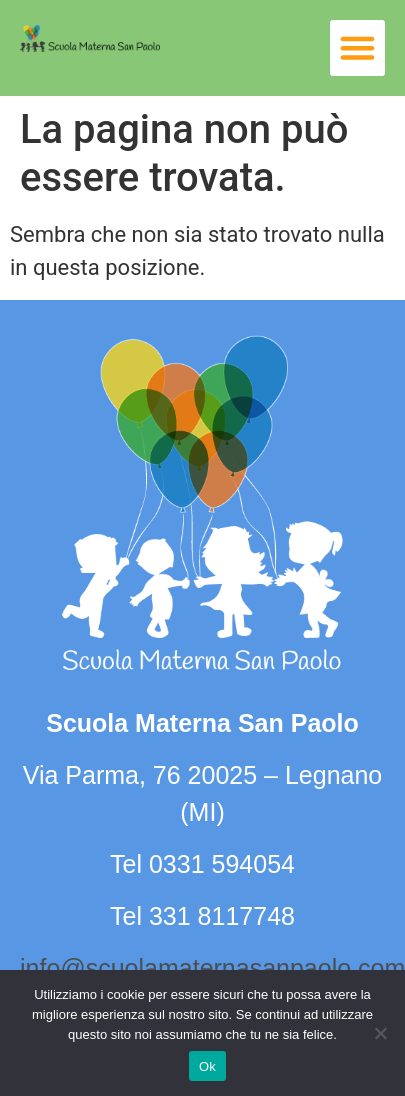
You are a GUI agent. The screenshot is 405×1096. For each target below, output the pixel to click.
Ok (207, 1066)
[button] (358, 48)
